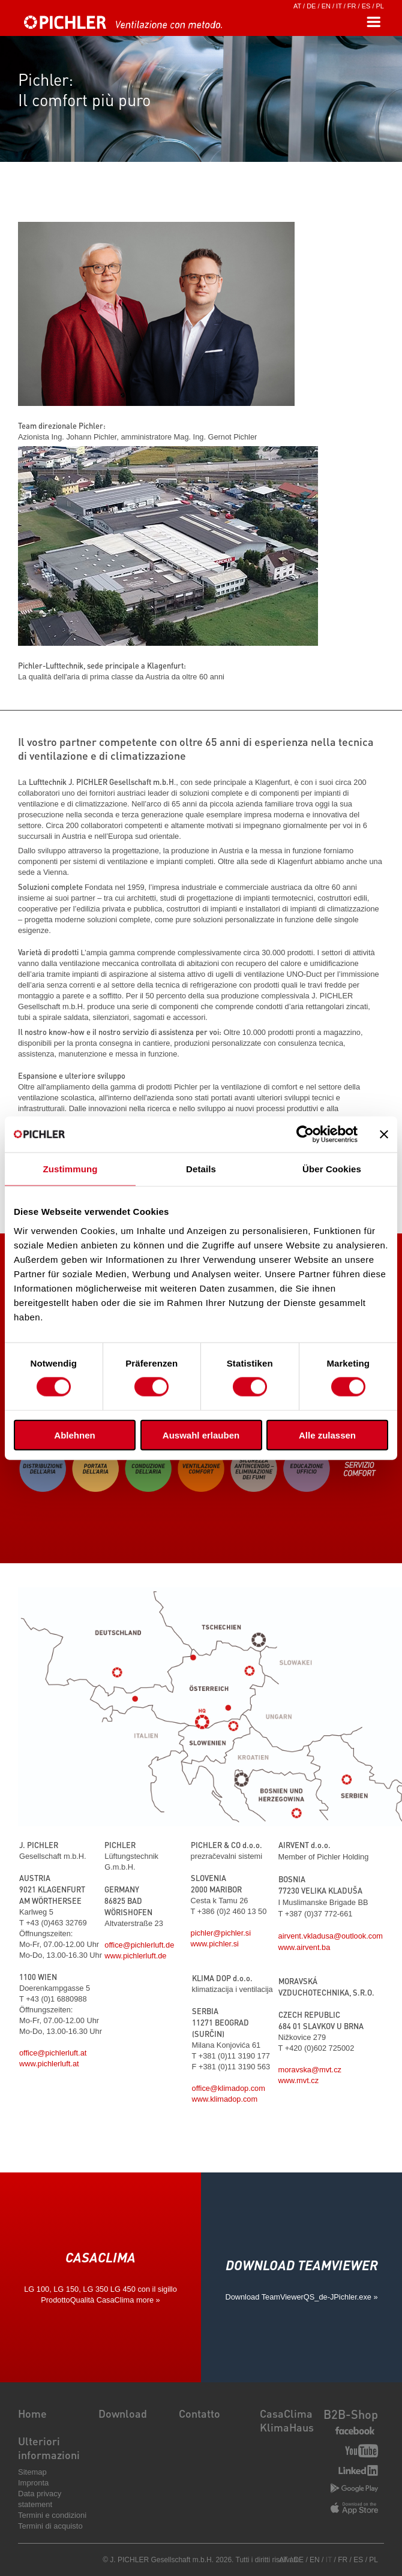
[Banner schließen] (384, 1134)
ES (366, 6)
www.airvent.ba (304, 1947)
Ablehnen (74, 1435)
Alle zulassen (327, 1435)
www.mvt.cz (298, 2080)
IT (339, 6)
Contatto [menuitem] (199, 2413)
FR (351, 6)
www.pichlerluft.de (135, 1955)
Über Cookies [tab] (331, 1169)
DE (311, 6)
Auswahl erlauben (201, 1435)
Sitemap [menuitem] (32, 2471)
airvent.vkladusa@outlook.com (330, 1935)
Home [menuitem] (32, 2413)
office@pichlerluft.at (52, 2052)
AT (297, 6)
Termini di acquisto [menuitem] (50, 2525)
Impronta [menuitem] (33, 2482)
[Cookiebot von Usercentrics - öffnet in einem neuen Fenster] (305, 1134)
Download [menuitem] (122, 2413)
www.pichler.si (215, 1943)
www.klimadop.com (225, 2098)
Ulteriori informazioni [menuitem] (49, 2447)
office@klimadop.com (228, 2088)
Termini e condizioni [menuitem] (52, 2515)
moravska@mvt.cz (309, 2069)
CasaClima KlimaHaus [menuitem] (287, 2420)
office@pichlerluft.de (139, 1944)
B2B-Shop (350, 2414)
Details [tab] (201, 1169)
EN (326, 6)
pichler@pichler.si (221, 1932)
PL (380, 6)
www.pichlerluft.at (49, 2063)
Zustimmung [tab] (70, 1169)
